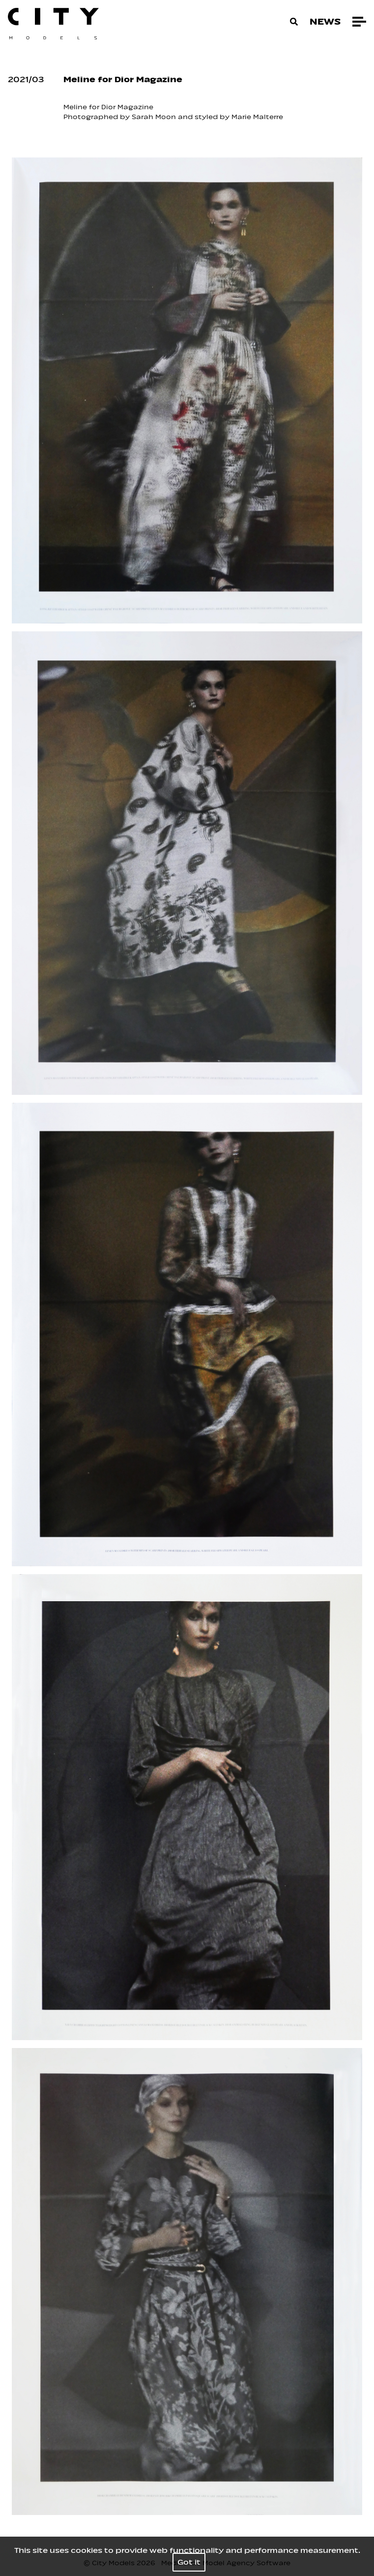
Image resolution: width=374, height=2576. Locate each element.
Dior (108, 107)
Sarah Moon (155, 117)
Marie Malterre (258, 117)
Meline (75, 107)
